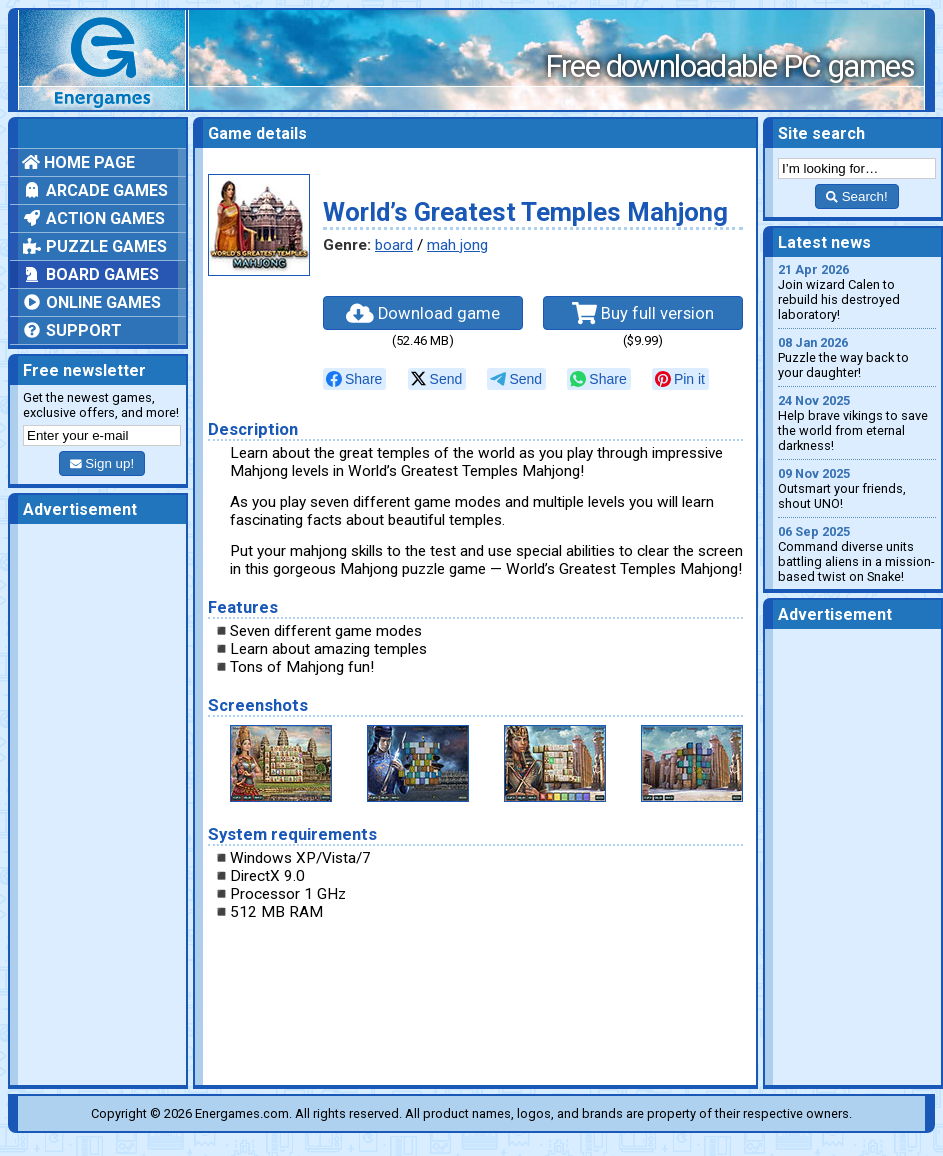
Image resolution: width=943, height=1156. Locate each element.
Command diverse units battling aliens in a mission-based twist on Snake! (857, 554)
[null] (354, 379)
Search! (856, 196)
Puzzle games (94, 246)
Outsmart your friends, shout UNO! (857, 488)
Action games (93, 218)
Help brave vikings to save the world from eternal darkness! (857, 423)
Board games (90, 274)
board (394, 245)
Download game (423, 313)
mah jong (457, 245)
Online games (91, 302)
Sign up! (102, 463)
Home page (78, 162)
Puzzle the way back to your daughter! (857, 357)
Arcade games (95, 190)
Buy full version (643, 313)
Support (72, 330)
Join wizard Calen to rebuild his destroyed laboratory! (857, 292)
